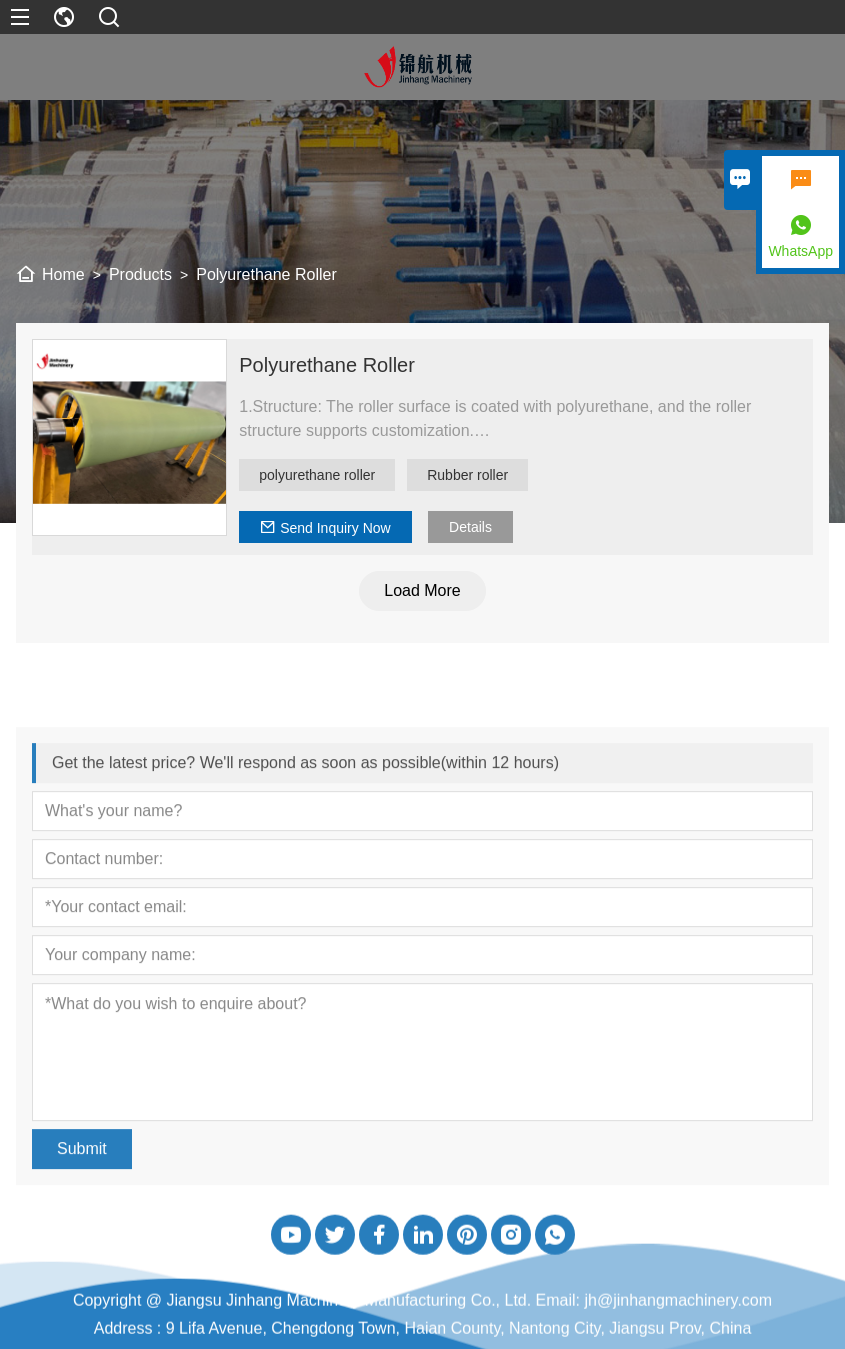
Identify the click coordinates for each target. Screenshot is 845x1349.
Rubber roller (469, 475)
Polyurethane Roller (329, 365)
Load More (424, 590)
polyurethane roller (319, 475)
